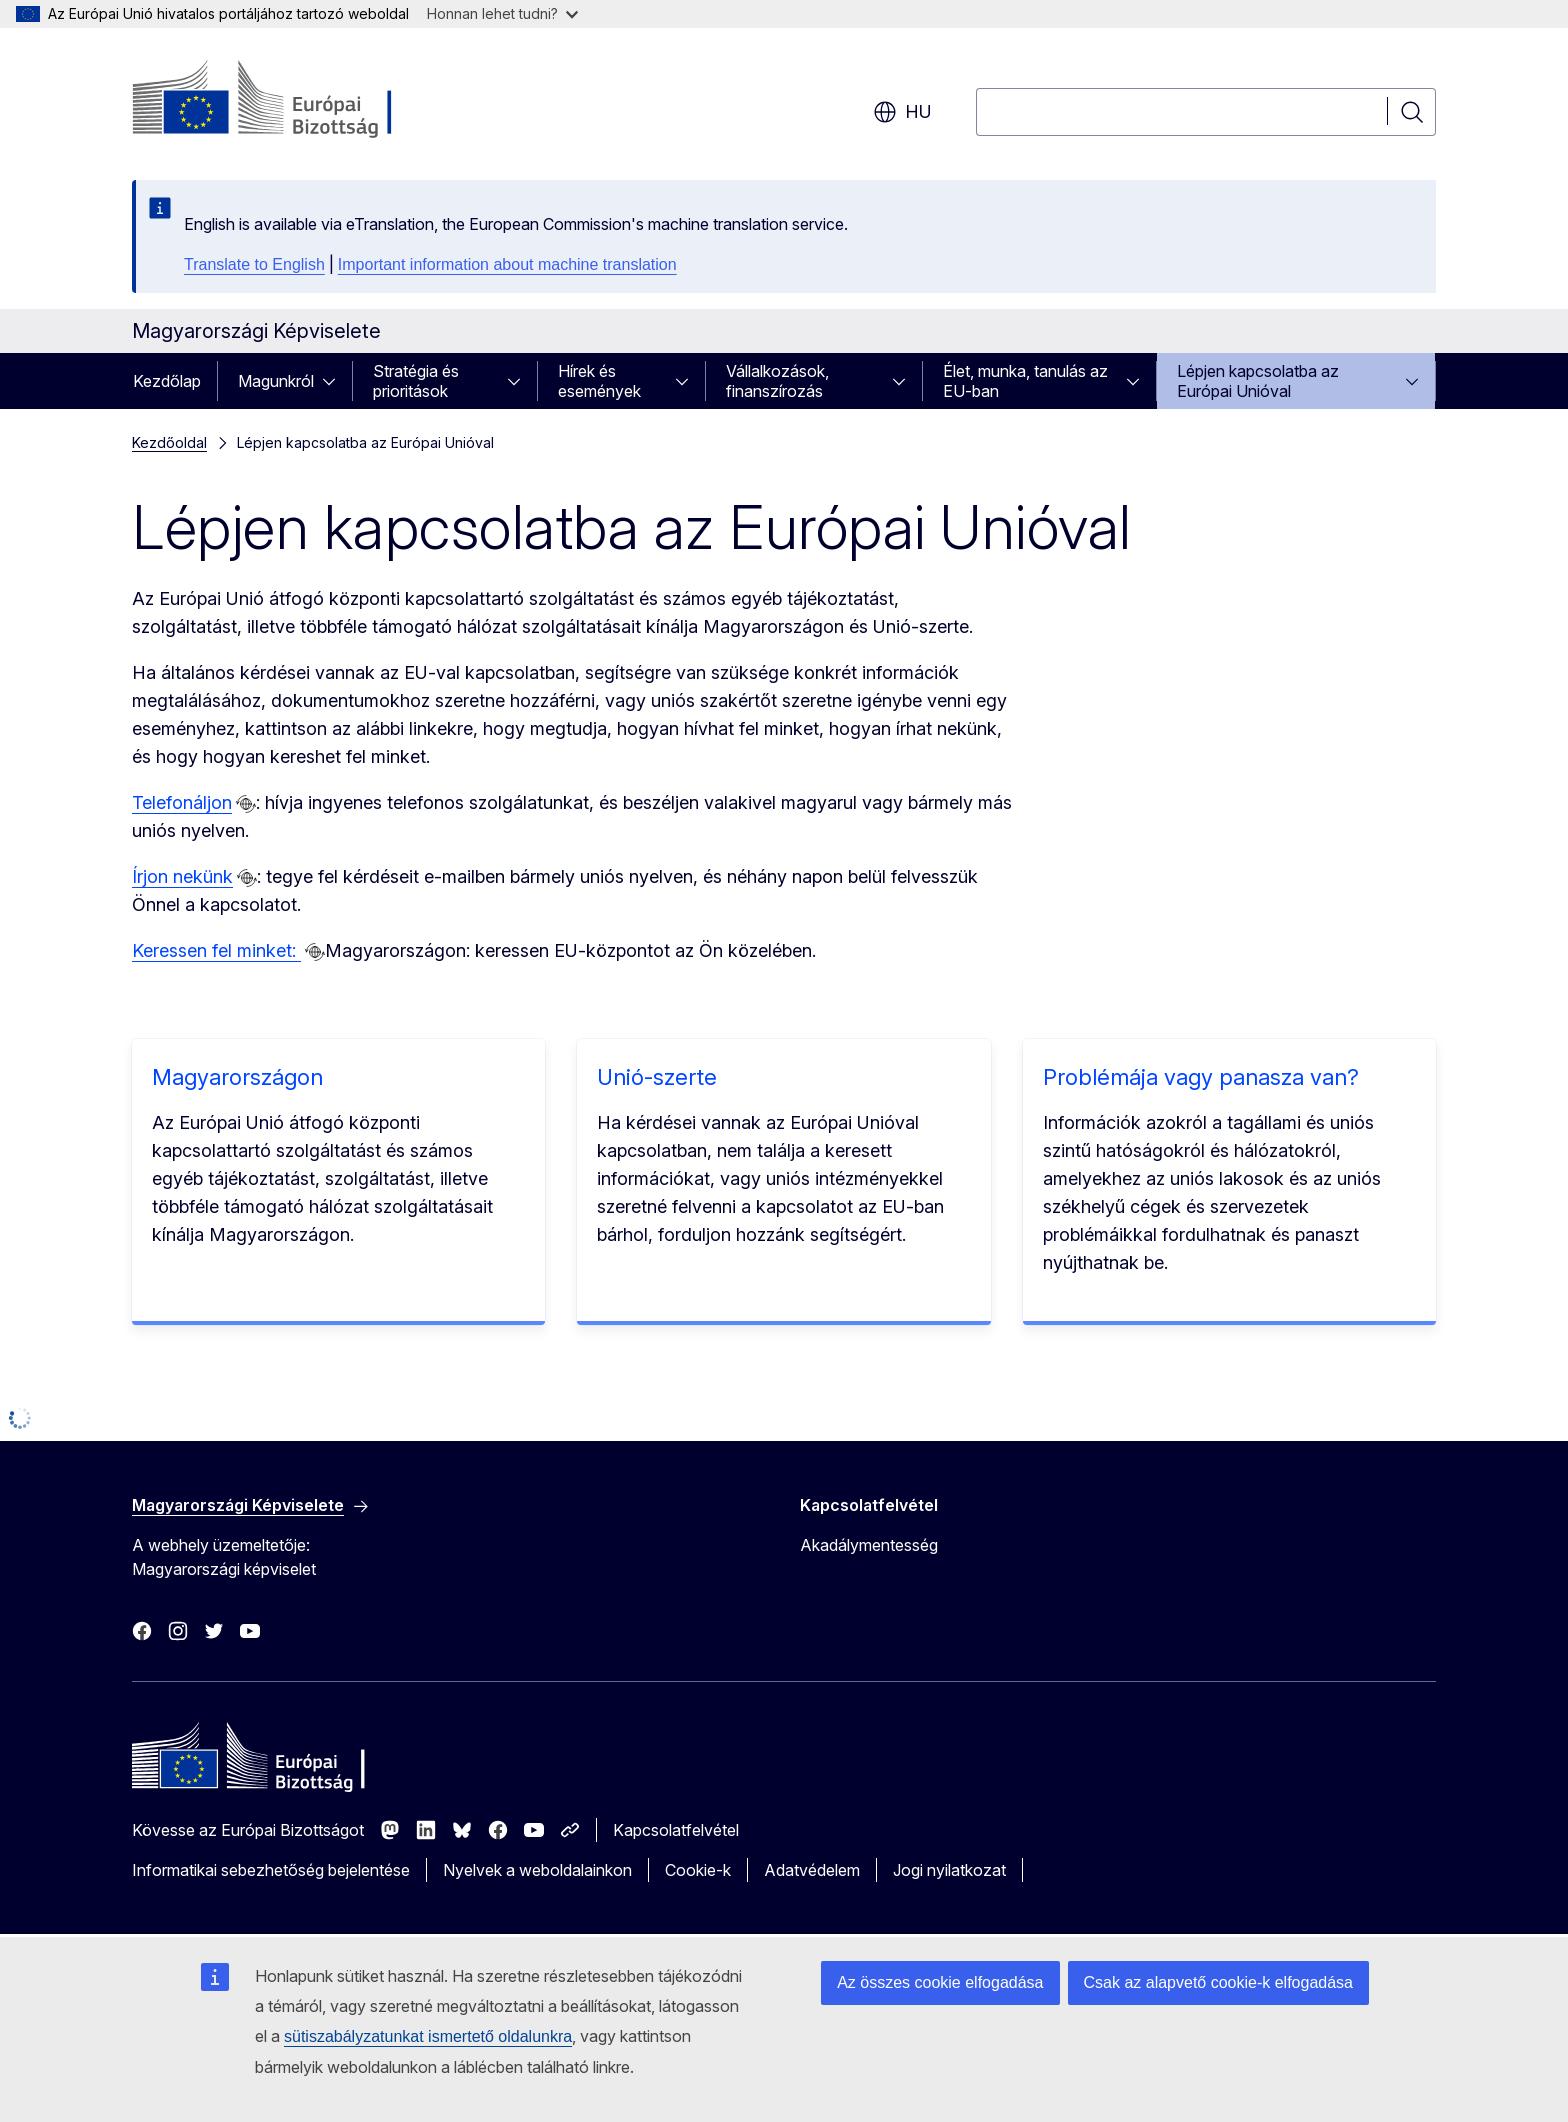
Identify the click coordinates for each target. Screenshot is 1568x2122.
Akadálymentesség (869, 1545)
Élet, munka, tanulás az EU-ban (1025, 381)
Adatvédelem (812, 1870)
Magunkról (276, 381)
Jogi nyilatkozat (949, 1870)
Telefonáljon (182, 802)
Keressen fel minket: (216, 950)
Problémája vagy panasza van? (1201, 1077)
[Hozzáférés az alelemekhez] (335, 381)
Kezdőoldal (169, 442)
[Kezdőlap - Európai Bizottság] (293, 100)
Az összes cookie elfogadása (940, 1982)
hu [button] (902, 112)
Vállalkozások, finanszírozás (777, 381)
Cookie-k (698, 1870)
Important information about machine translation (507, 264)
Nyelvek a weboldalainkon (537, 1870)
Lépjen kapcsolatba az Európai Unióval (1258, 381)
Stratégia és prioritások (416, 381)
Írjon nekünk (182, 876)
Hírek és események (599, 381)
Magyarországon (237, 1077)
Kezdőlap (167, 381)
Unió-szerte (657, 1077)
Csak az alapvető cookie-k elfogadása (1219, 1982)
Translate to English (254, 264)
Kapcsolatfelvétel (676, 1830)
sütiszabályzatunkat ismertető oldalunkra (428, 2036)
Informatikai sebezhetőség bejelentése (271, 1870)
